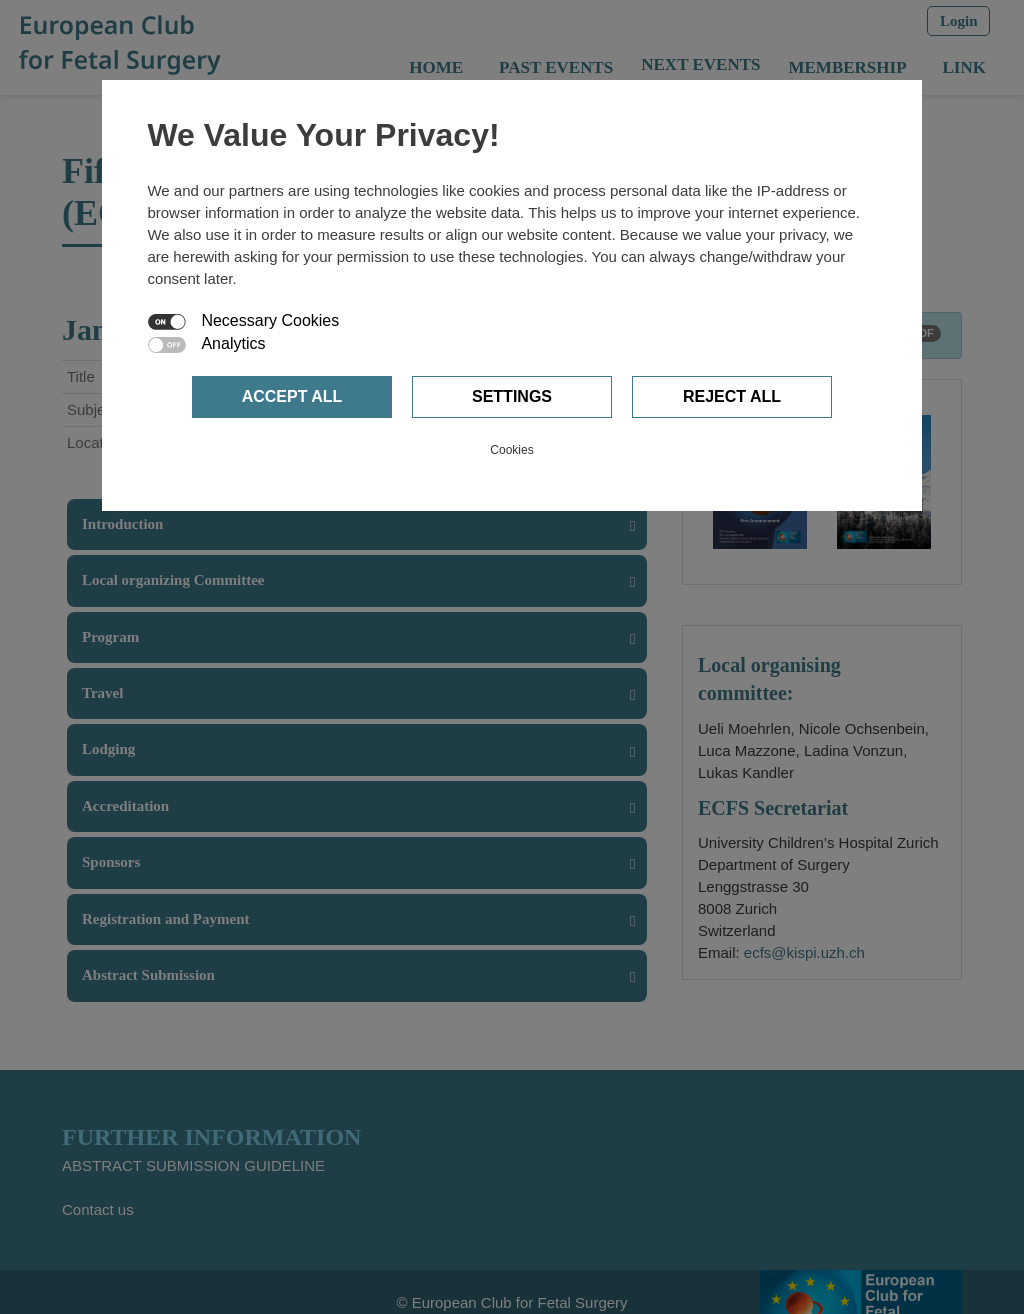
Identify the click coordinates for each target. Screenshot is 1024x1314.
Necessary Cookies (270, 321)
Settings (512, 396)
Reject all (732, 396)
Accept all (292, 396)
